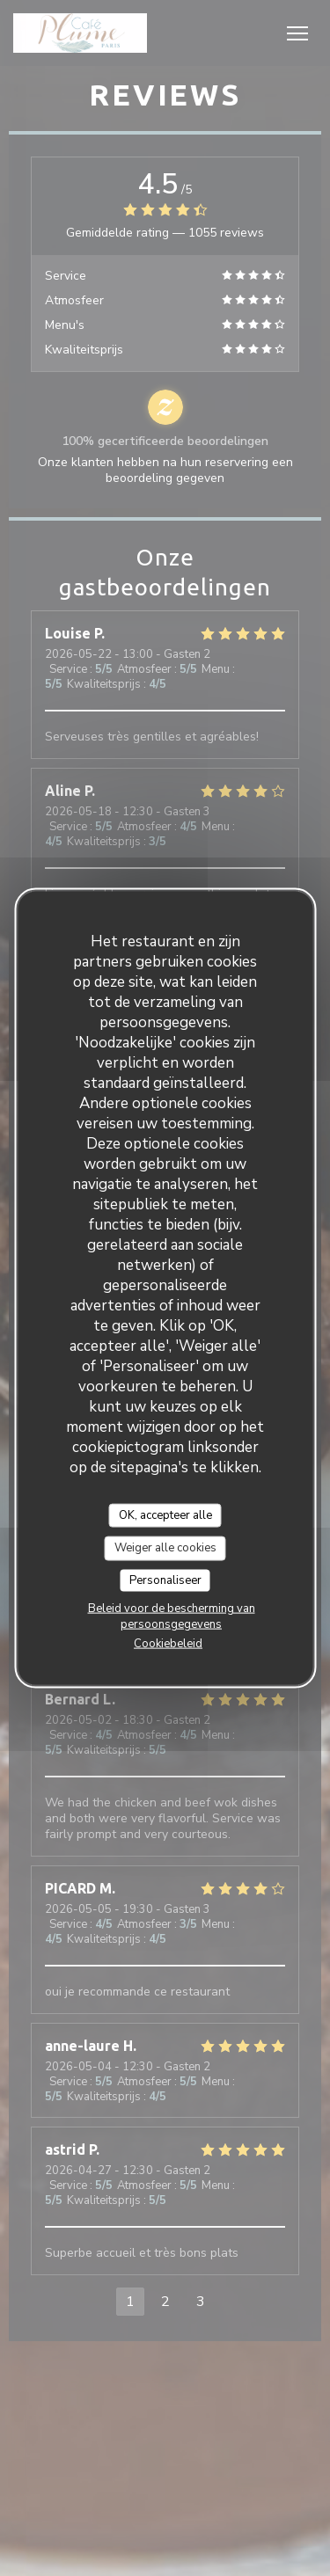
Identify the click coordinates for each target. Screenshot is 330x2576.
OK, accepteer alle (165, 1514)
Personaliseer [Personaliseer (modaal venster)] (165, 1579)
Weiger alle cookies (165, 1548)
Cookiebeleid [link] (168, 1644)
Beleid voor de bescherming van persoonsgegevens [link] (171, 1616)
